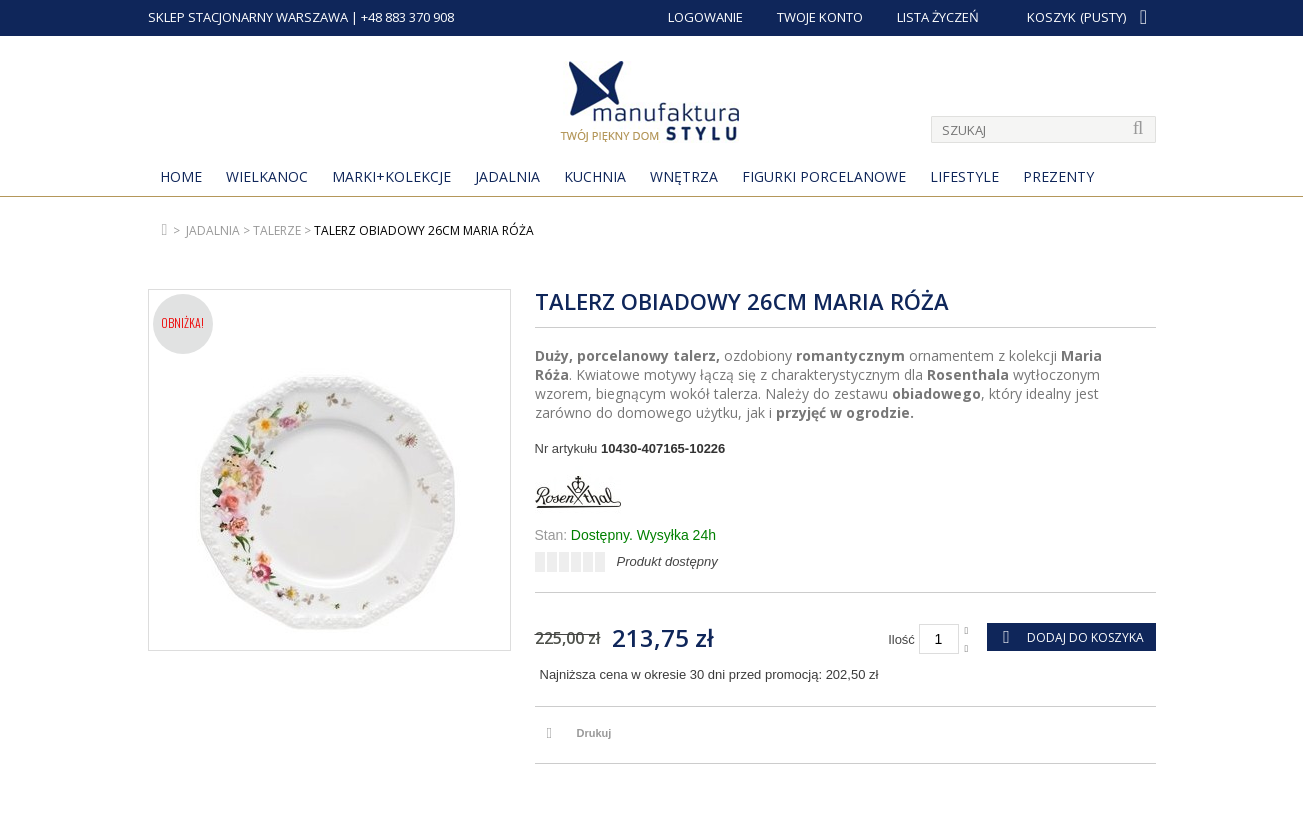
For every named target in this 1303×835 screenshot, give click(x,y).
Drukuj (594, 733)
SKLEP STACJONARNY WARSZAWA (248, 17)
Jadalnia (507, 176)
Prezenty (1058, 176)
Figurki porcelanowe (824, 176)
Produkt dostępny (667, 561)
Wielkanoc (267, 176)
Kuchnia (595, 176)
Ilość (901, 639)
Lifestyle (964, 176)
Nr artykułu (566, 448)
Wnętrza (684, 176)
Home (181, 176)
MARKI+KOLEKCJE (391, 176)
